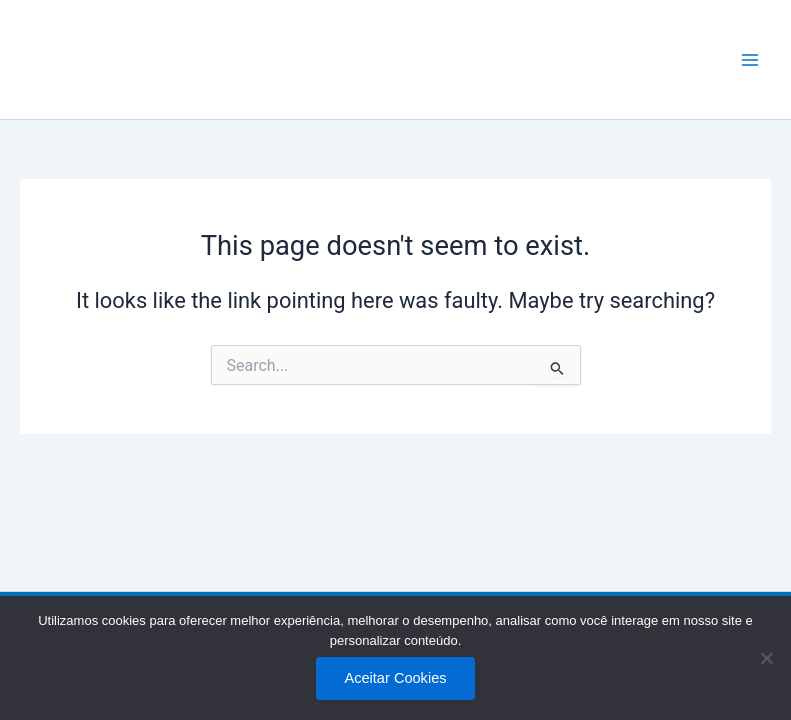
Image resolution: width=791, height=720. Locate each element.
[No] (766, 658)
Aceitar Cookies (395, 678)
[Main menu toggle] (750, 60)
